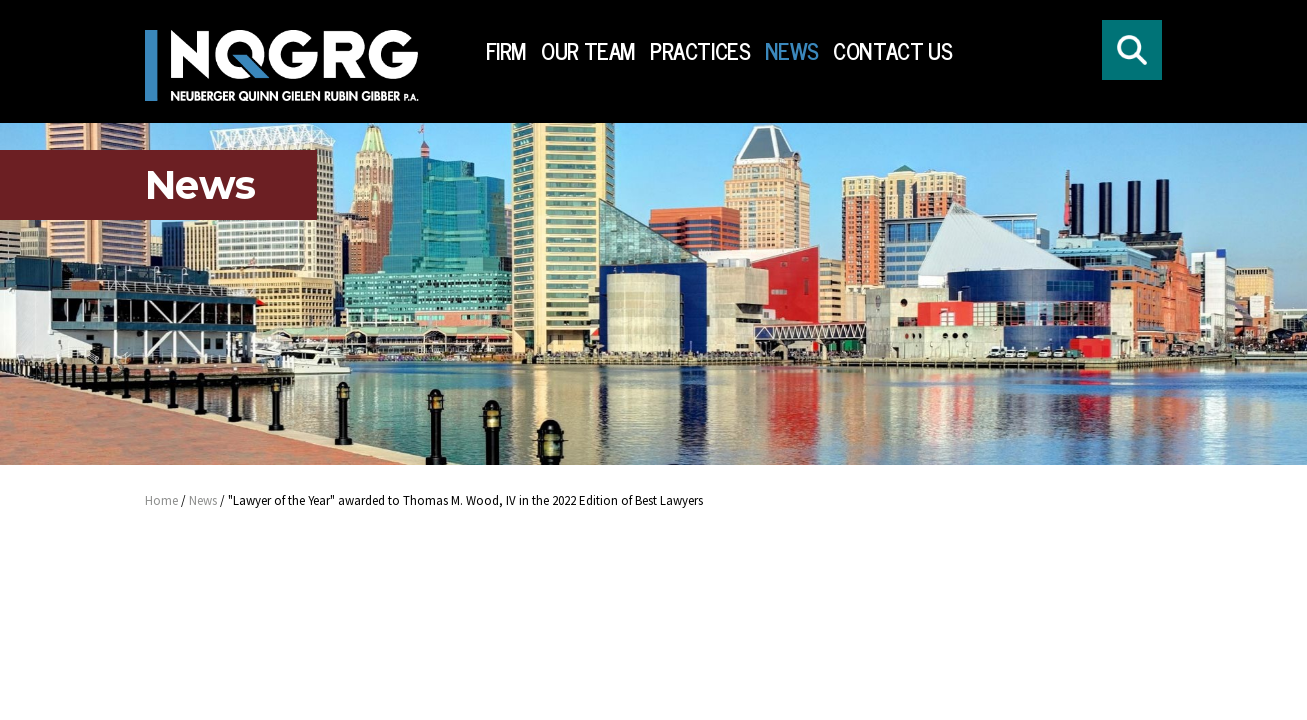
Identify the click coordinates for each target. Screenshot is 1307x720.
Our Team (588, 51)
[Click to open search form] (1132, 50)
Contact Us (892, 51)
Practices (700, 51)
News (792, 51)
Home (161, 500)
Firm (506, 51)
